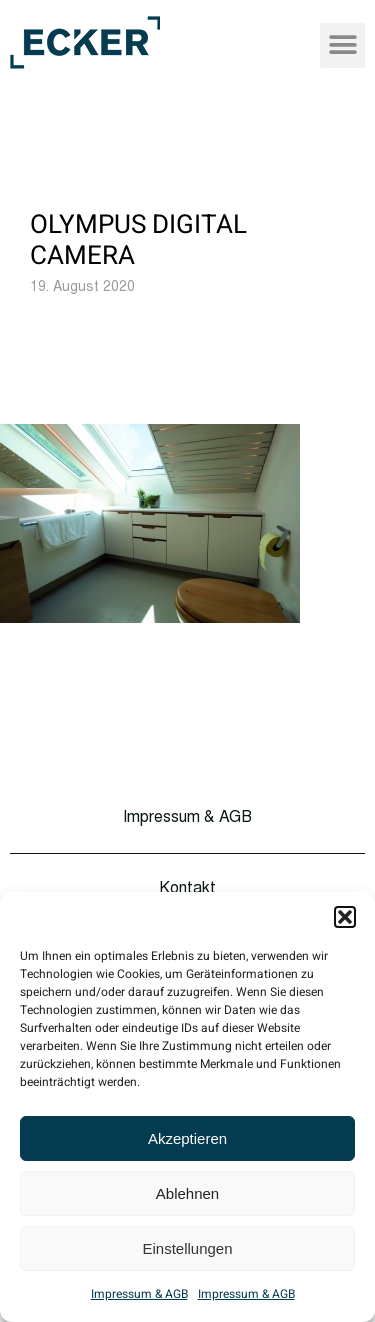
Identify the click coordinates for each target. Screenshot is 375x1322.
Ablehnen (187, 1193)
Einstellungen (187, 1248)
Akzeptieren (187, 1138)
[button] (345, 917)
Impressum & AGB (139, 1294)
